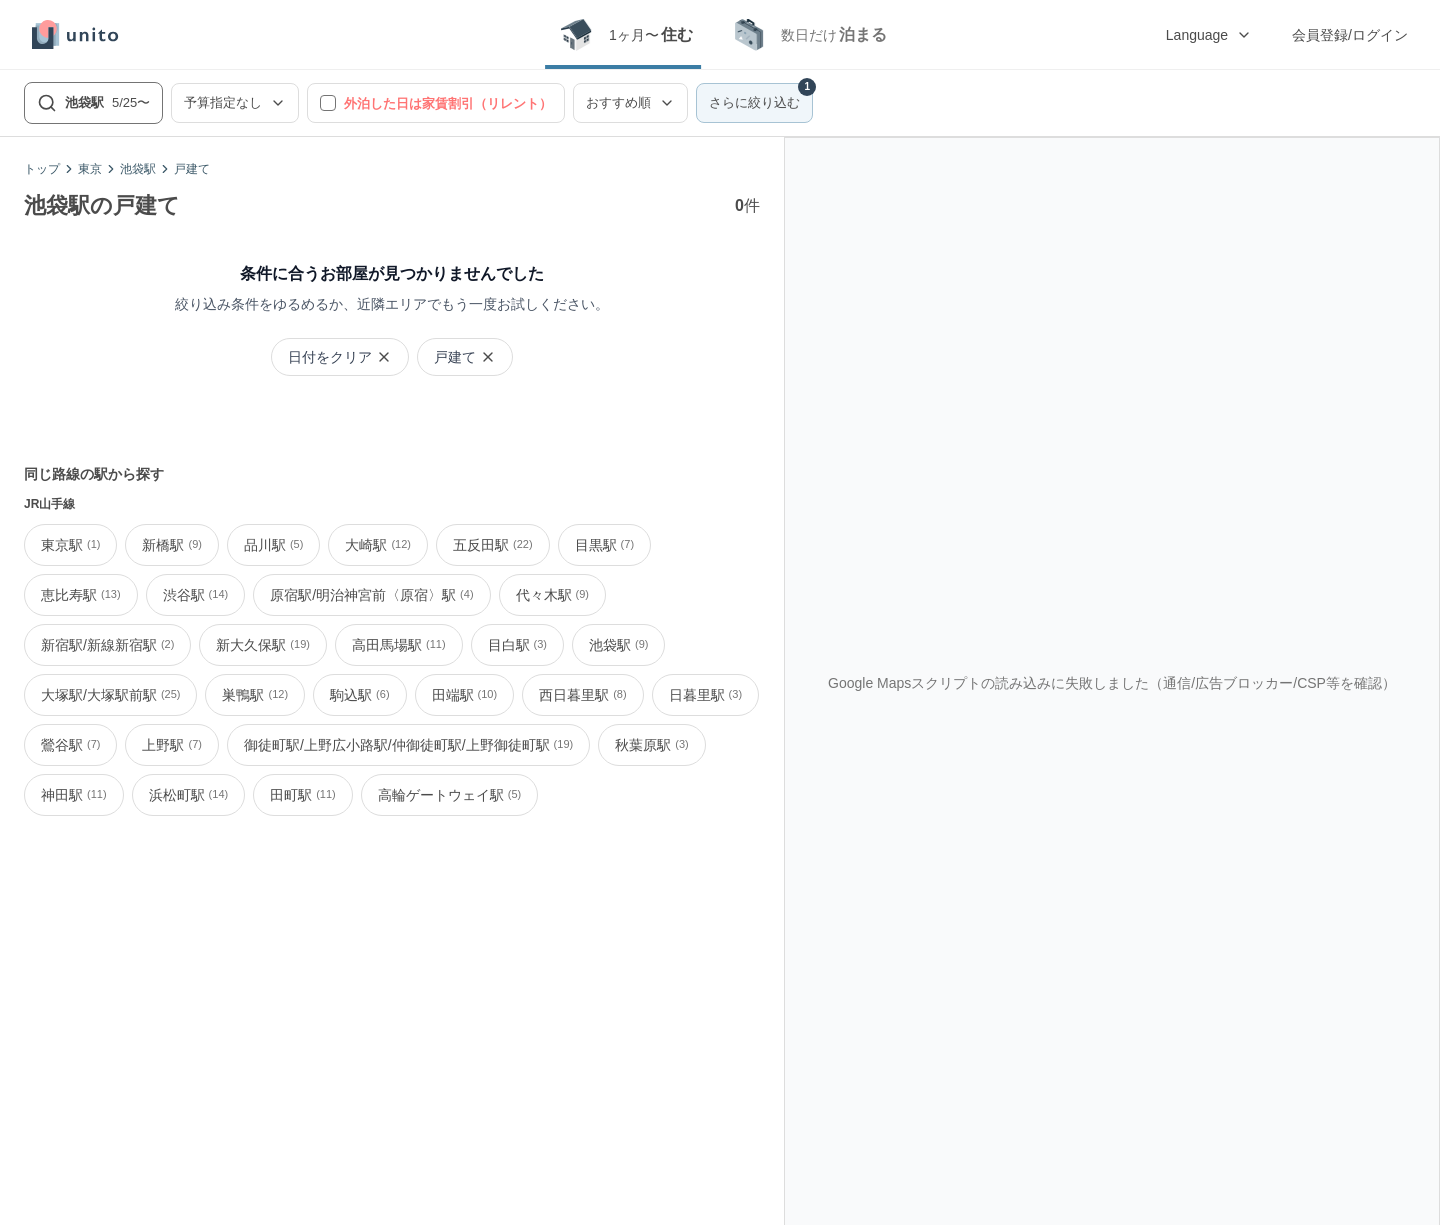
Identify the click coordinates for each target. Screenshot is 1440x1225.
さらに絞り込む (761, 96)
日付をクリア (340, 357)
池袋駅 (138, 169)
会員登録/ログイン (1350, 35)
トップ (42, 169)
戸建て (192, 169)
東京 (90, 169)
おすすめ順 (630, 103)
